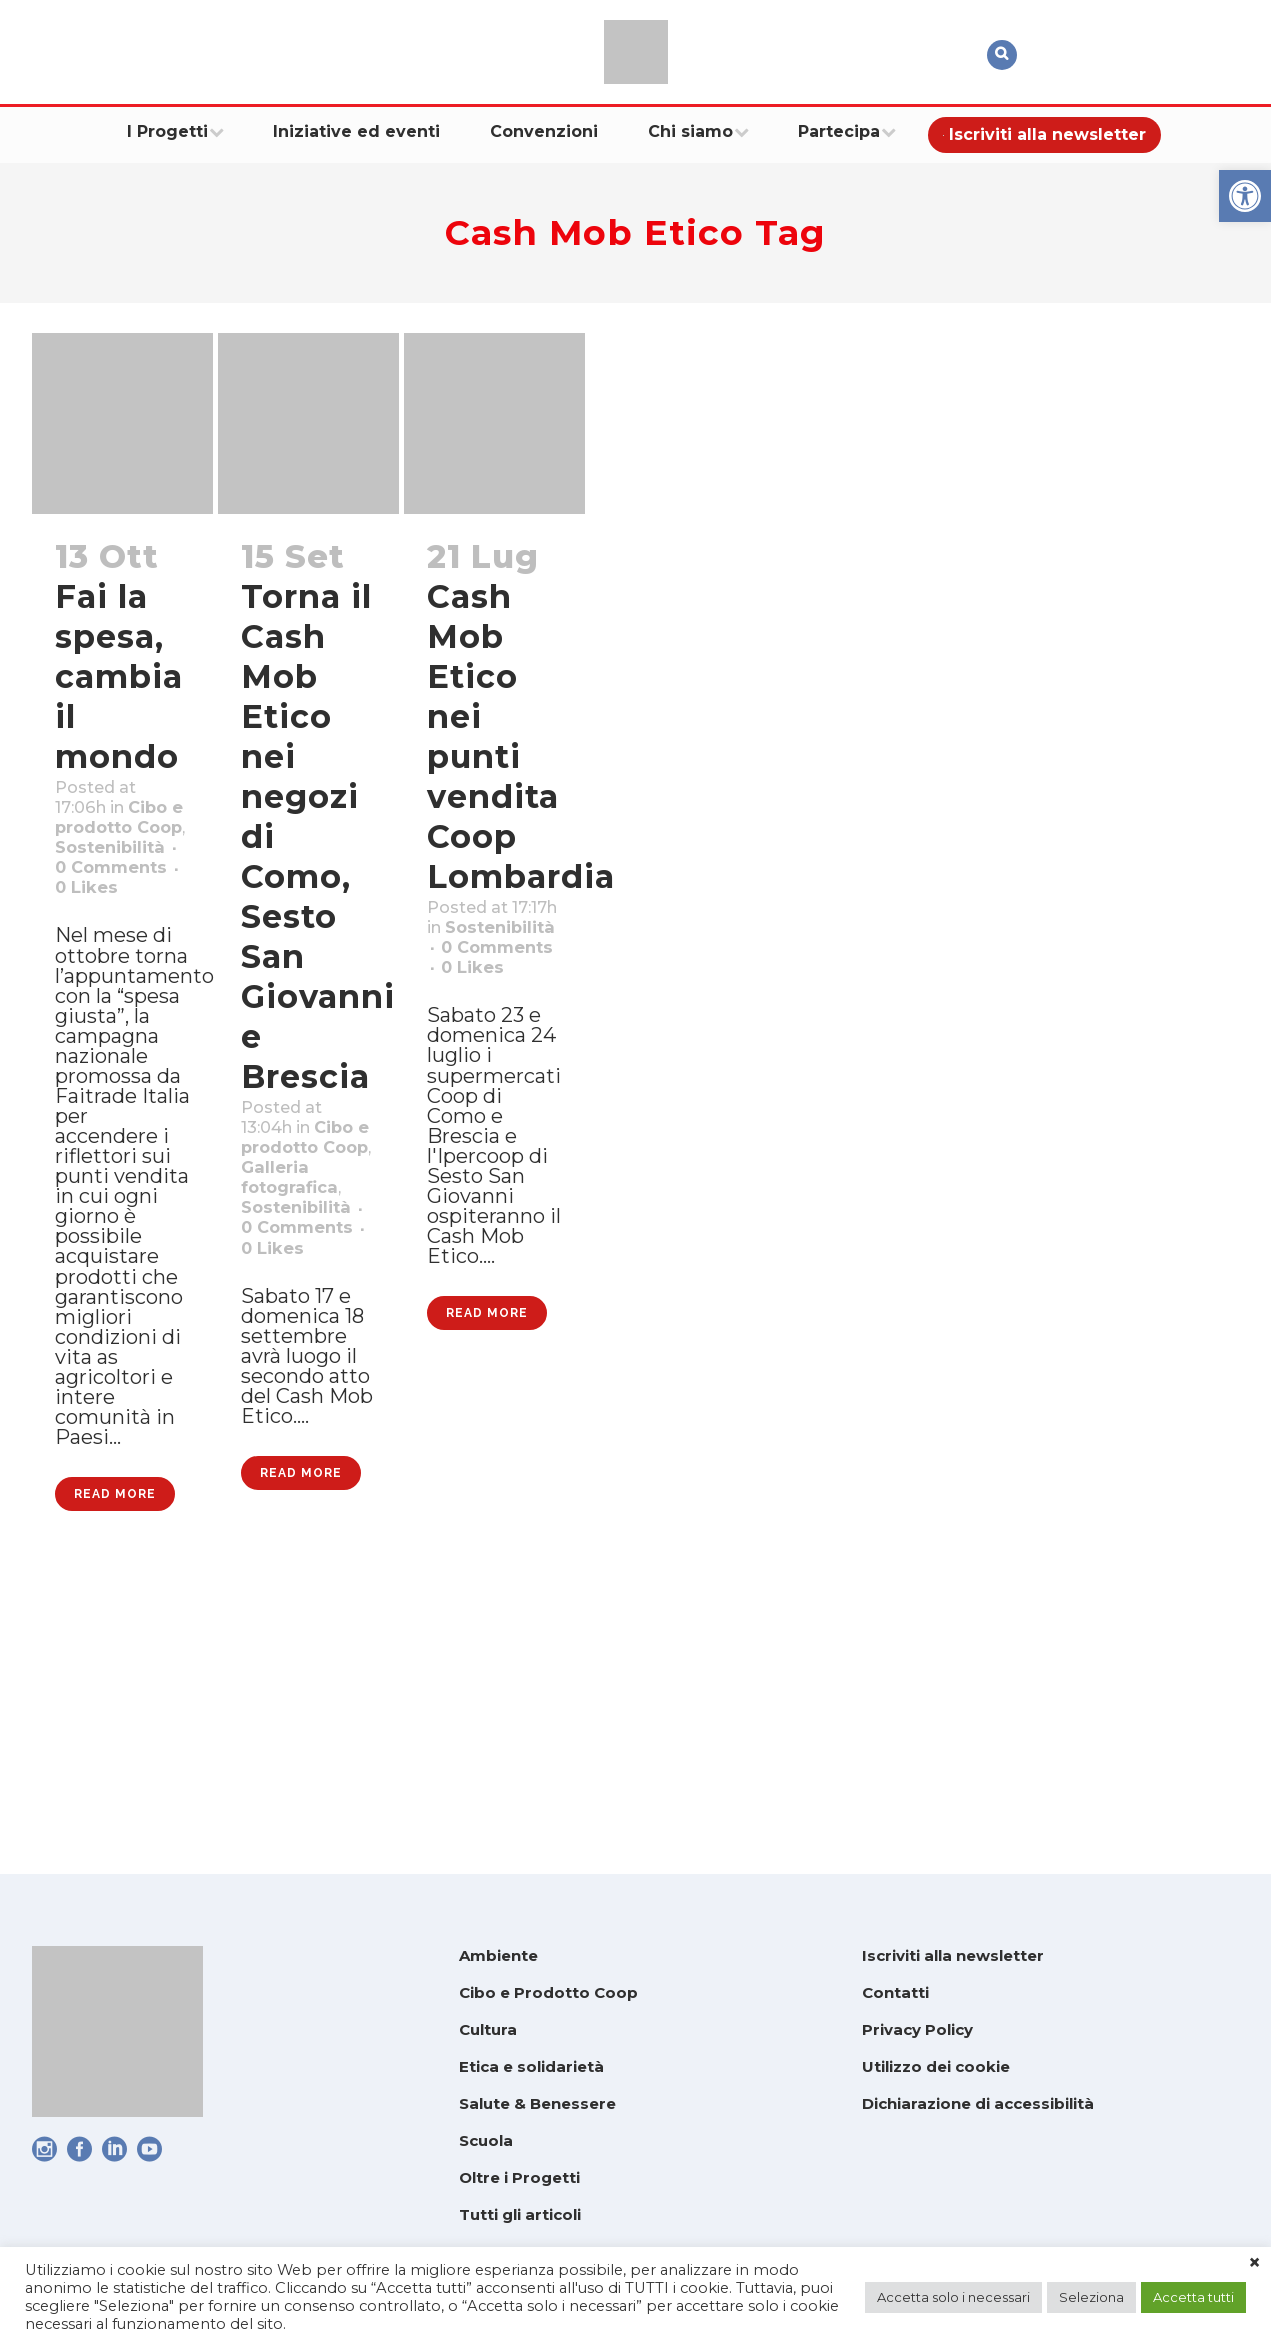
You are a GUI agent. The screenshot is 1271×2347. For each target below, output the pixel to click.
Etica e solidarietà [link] (531, 2066)
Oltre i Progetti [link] (519, 2177)
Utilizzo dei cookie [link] (936, 2066)
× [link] (1254, 2263)
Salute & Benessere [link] (537, 2103)
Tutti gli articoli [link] (520, 2214)
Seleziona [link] (1091, 2297)
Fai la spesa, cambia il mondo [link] (119, 676)
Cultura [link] (488, 2029)
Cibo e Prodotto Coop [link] (548, 1992)
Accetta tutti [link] (1193, 2297)
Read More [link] (115, 1762)
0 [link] (106, 998)
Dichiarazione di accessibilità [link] (978, 2103)
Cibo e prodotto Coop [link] (103, 868)
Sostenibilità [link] (121, 920)
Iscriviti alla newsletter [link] (953, 1955)
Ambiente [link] (498, 1955)
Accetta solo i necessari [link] (953, 2297)
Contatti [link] (895, 1992)
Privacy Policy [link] (917, 2029)
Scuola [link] (486, 2140)
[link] (1245, 196)
